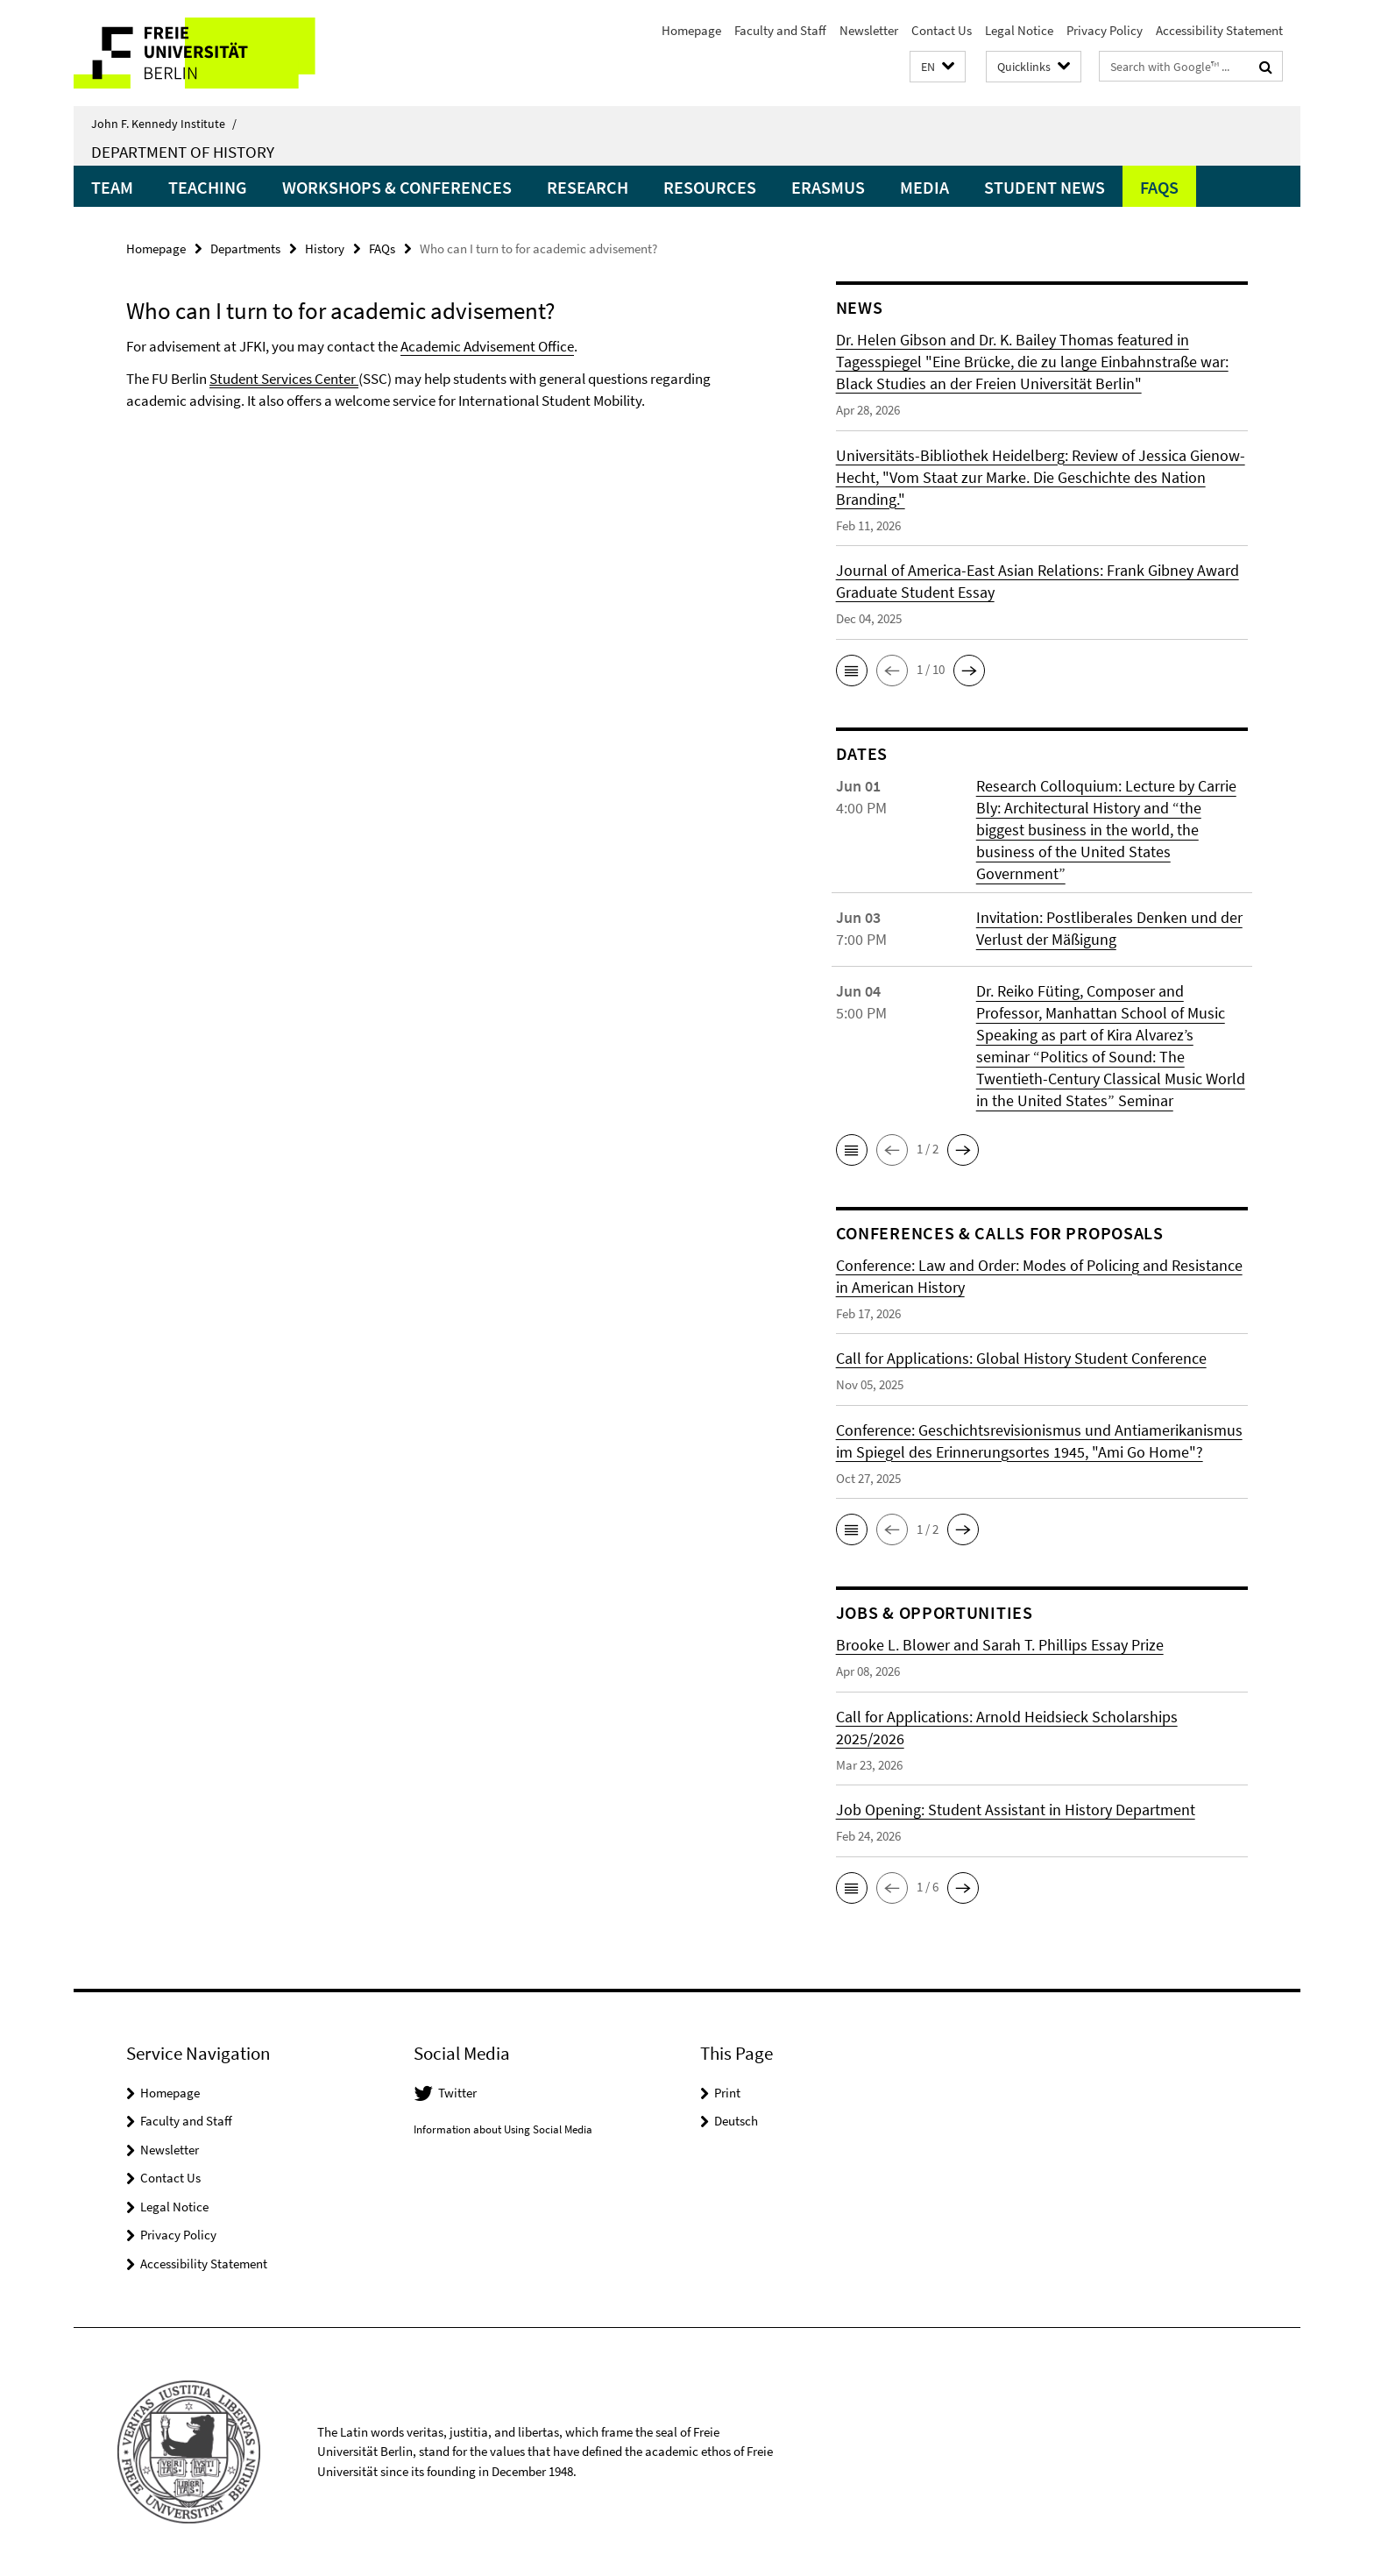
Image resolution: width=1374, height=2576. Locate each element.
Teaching (207, 187)
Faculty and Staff (780, 30)
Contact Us (941, 30)
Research (587, 187)
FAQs (1159, 187)
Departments (245, 248)
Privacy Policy (1104, 30)
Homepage (691, 30)
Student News (1044, 187)
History (324, 248)
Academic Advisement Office (487, 346)
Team (112, 187)
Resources (709, 187)
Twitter (457, 2092)
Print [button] (727, 2092)
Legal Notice (1019, 30)
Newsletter (868, 30)
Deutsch (736, 2120)
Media (924, 187)
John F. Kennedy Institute (164, 123)
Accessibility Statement (1219, 30)
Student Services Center (283, 378)
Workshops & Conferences (397, 187)
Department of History (182, 151)
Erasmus (828, 187)
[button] (938, 67)
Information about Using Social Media (503, 2129)
